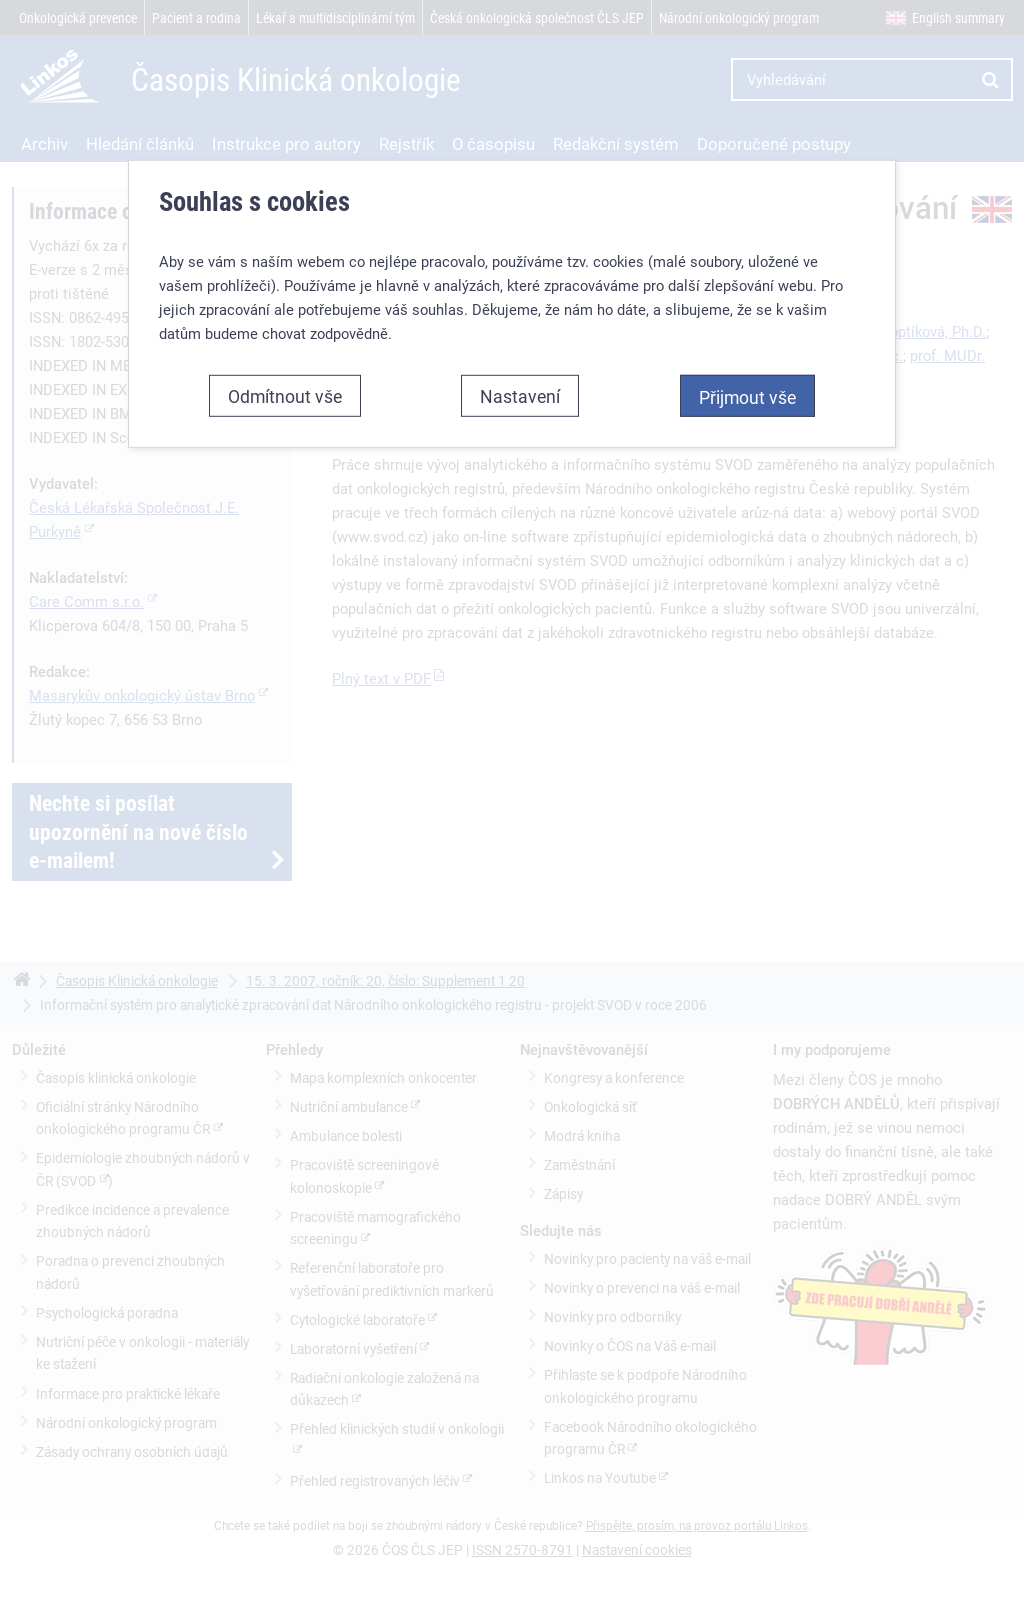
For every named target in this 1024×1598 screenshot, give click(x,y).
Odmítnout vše (285, 396)
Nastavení (520, 396)
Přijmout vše (747, 397)
